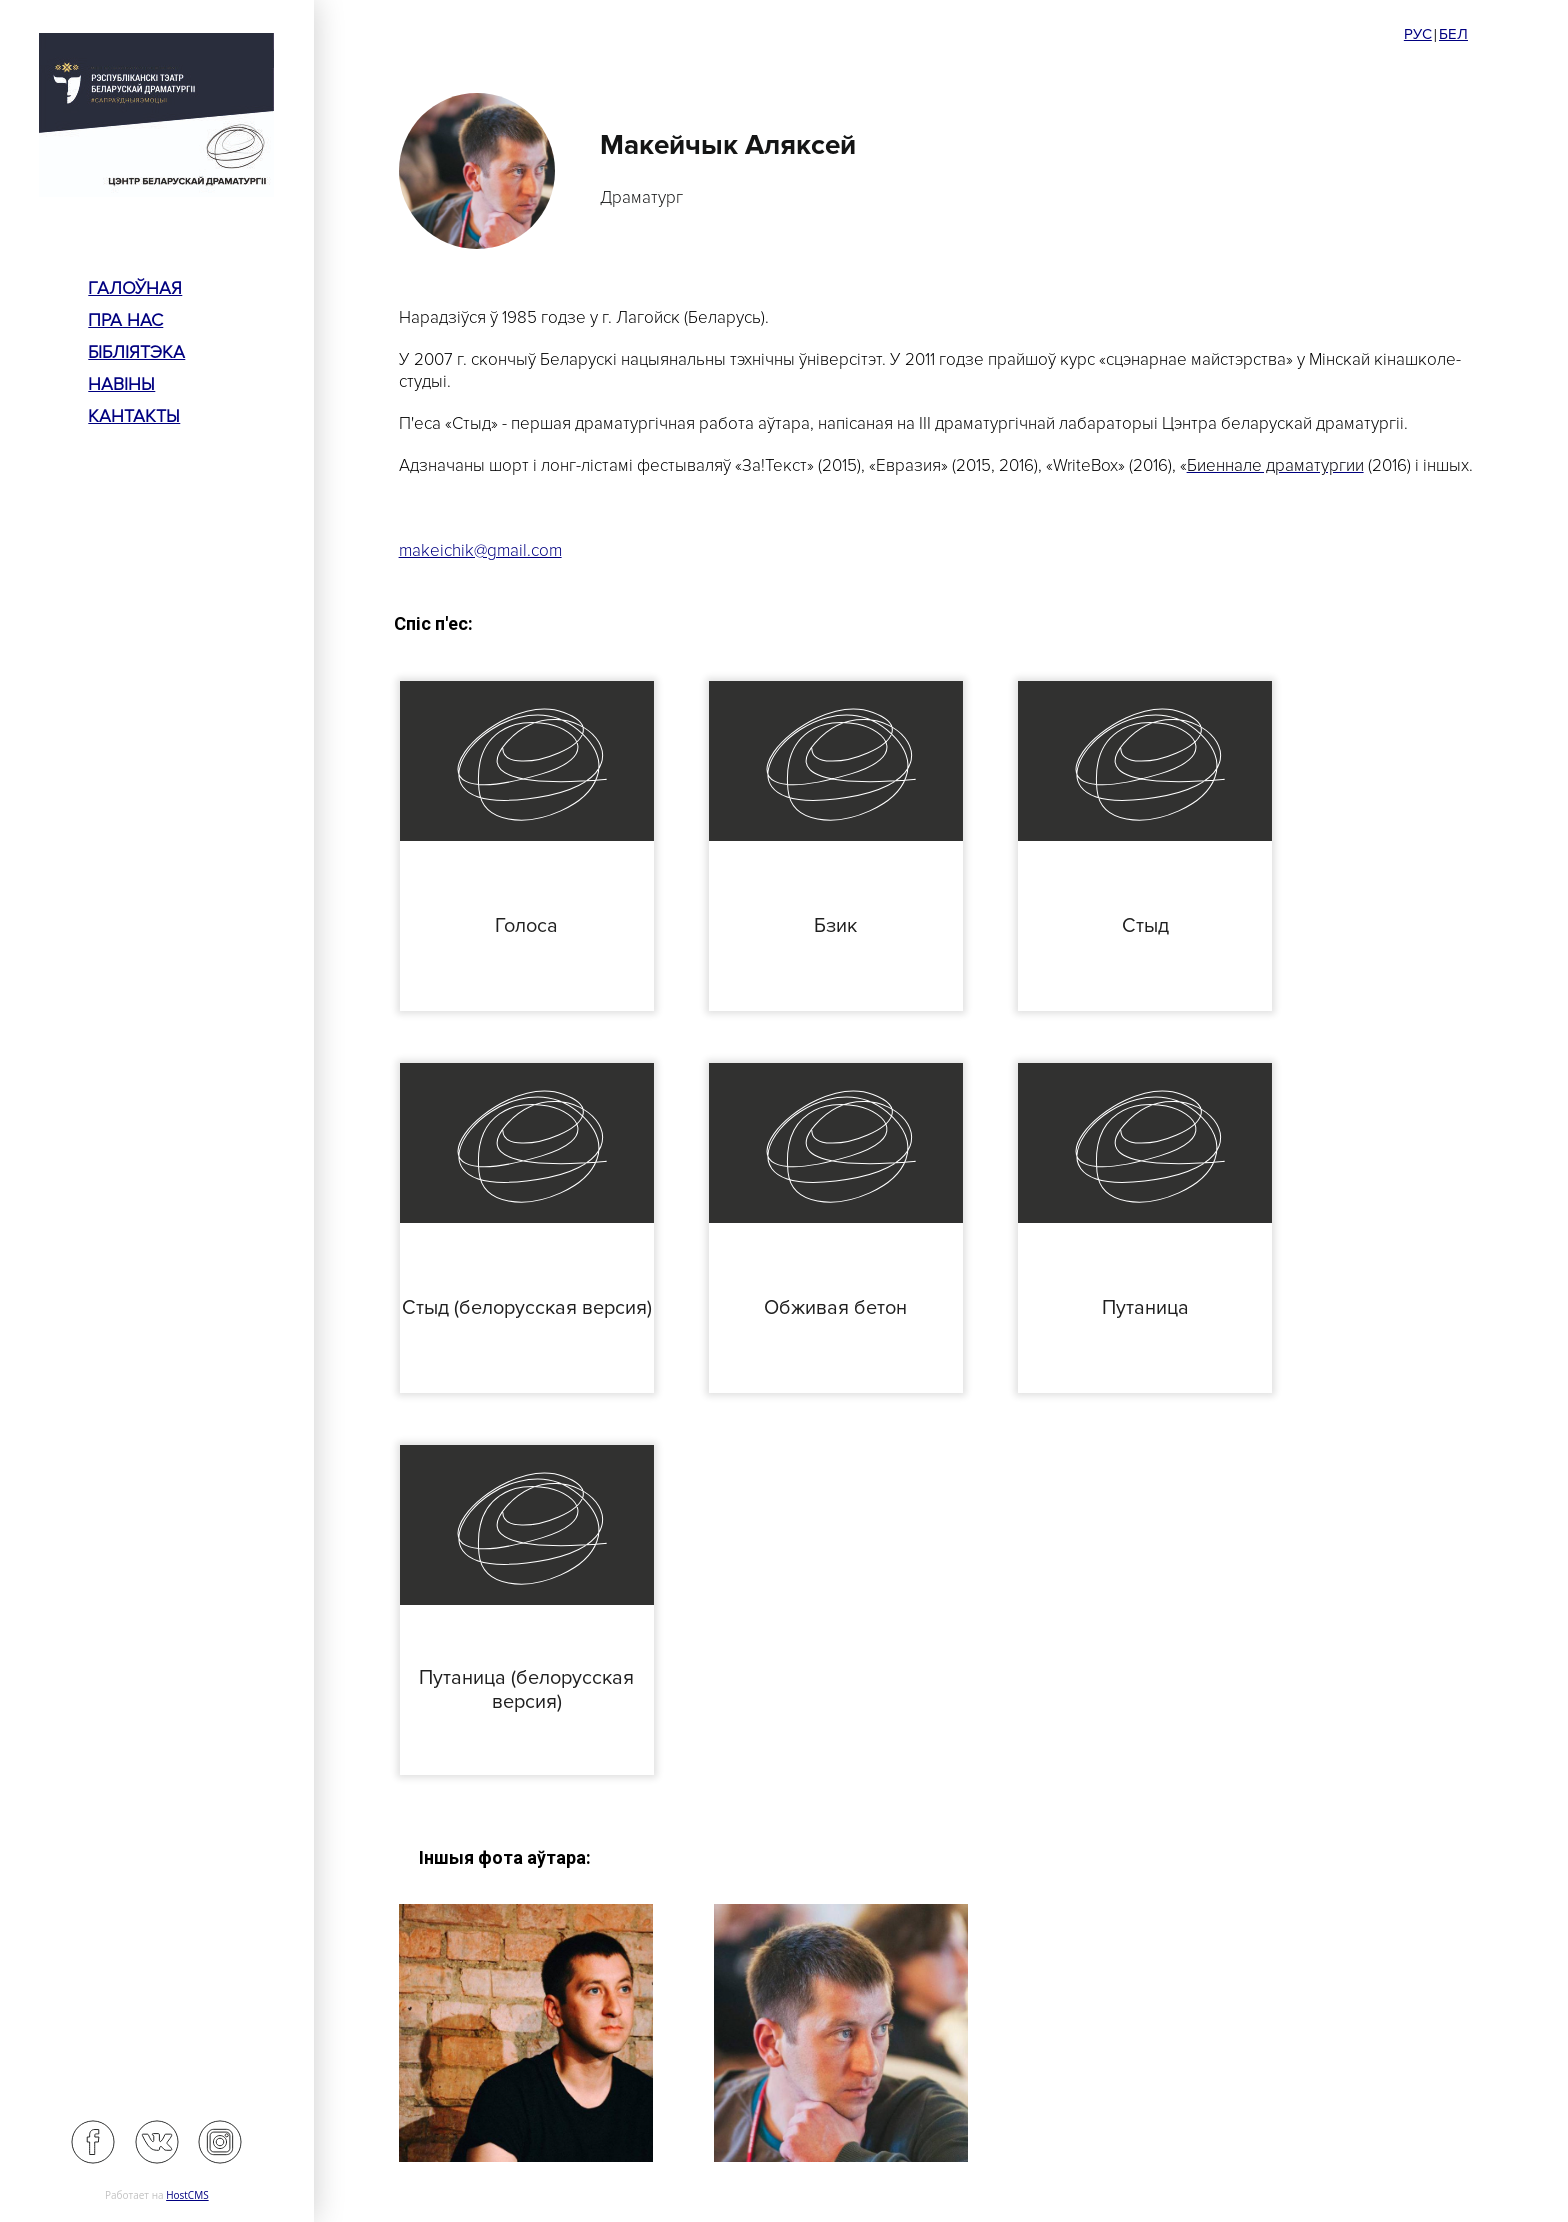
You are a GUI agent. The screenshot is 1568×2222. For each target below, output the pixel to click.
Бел (1453, 34)
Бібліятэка (136, 352)
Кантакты (134, 416)
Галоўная (135, 288)
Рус (1418, 34)
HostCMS (187, 2195)
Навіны (121, 384)
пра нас (125, 320)
